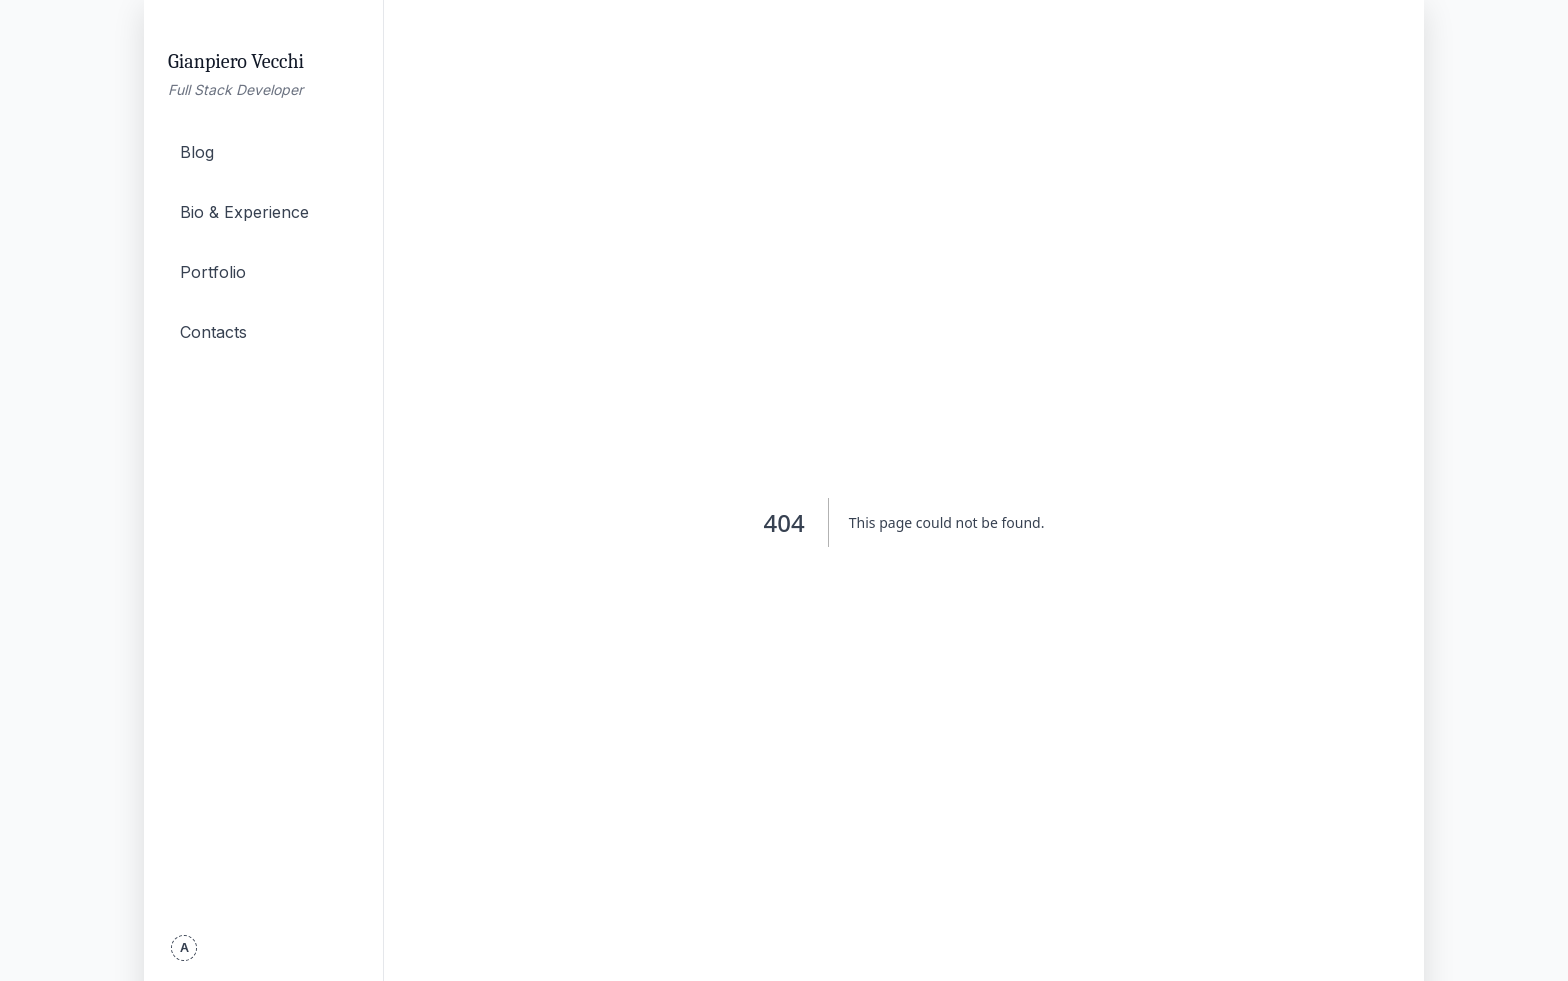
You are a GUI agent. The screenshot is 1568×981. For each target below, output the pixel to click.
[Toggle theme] (184, 948)
